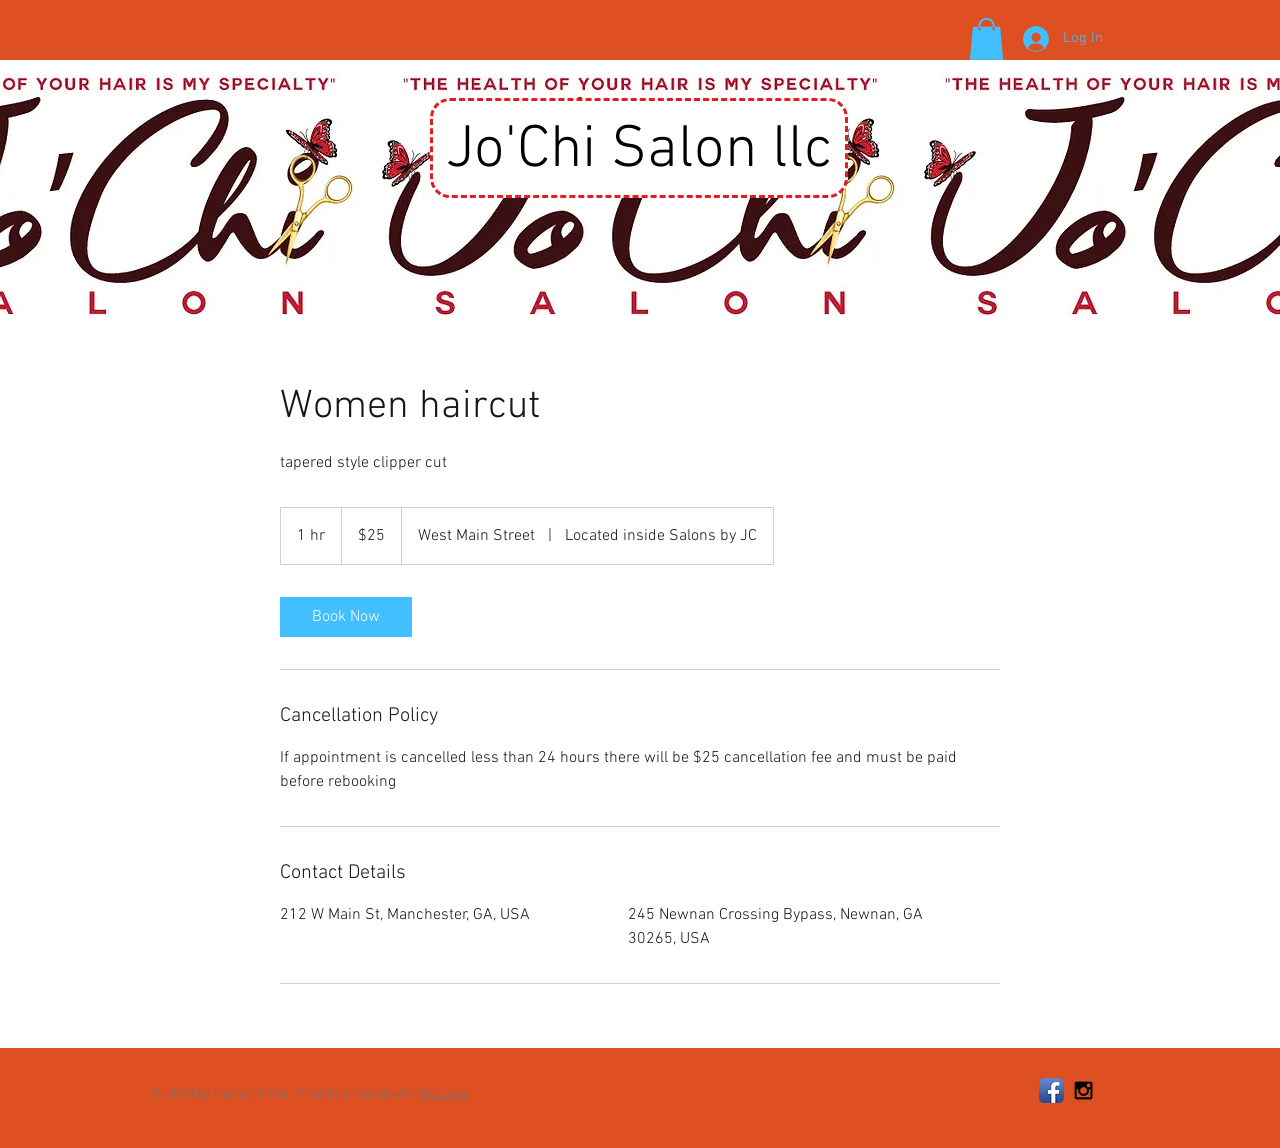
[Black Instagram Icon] (1083, 1090)
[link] (346, 617)
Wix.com (443, 1094)
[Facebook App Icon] (1051, 1090)
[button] (986, 39)
